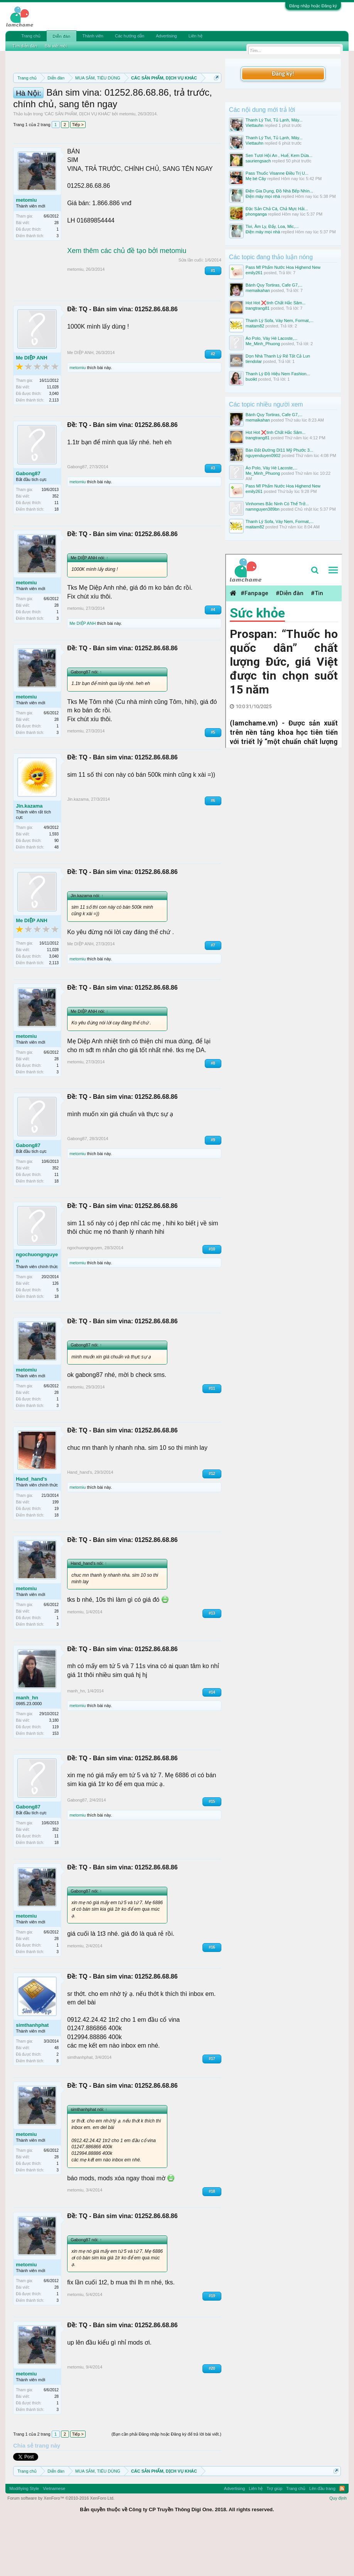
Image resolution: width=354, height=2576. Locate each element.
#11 (212, 1437)
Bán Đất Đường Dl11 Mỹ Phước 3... (279, 450)
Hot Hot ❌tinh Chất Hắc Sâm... (276, 302)
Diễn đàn (61, 36)
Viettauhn (254, 125)
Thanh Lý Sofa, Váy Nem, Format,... (280, 320)
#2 (213, 403)
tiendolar (254, 361)
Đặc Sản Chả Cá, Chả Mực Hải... (277, 208)
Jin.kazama (29, 855)
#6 (213, 849)
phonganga (256, 214)
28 (56, 272)
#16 (212, 1996)
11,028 (53, 436)
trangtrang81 (258, 308)
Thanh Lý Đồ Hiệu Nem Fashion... (278, 373)
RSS (342, 2537)
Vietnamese (54, 2537)
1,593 (54, 883)
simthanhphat (32, 2074)
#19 (212, 2345)
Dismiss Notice (215, 96)
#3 (213, 517)
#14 (212, 1741)
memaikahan (258, 290)
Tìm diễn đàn (24, 46)
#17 (212, 2107)
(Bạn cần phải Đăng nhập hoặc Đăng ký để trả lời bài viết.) (166, 2483)
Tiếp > (78, 173)
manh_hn (27, 1746)
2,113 (54, 449)
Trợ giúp (274, 2537)
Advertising (166, 36)
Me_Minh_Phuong (263, 343)
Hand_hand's (31, 1528)
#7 (213, 994)
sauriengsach (258, 161)
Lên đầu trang (322, 2537)
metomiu (127, 162)
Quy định (338, 2546)
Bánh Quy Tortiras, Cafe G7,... (274, 285)
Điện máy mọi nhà (263, 196)
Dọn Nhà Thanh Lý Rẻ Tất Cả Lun (278, 356)
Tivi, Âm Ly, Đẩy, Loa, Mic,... (272, 226)
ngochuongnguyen (37, 1306)
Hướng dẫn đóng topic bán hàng (100, 113)
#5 (213, 781)
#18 (212, 2240)
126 (55, 1332)
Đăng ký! (283, 73)
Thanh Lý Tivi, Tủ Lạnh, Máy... (274, 120)
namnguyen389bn (263, 509)
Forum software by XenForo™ (61, 2546)
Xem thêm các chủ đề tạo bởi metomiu (126, 299)
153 (55, 1782)
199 (55, 1551)
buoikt (251, 379)
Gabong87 (28, 522)
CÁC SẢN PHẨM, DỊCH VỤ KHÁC (77, 162)
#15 (212, 1850)
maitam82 (255, 326)
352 (55, 545)
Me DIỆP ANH (31, 407)
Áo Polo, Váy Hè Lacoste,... (272, 338)
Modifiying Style (24, 2537)
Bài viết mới (56, 46)
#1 (213, 319)
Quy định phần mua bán (112, 105)
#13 (212, 1662)
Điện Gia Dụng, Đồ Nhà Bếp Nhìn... (279, 191)
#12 (212, 1522)
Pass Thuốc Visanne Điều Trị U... (277, 173)
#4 (213, 658)
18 (56, 558)
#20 (212, 2417)
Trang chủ (30, 36)
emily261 (254, 272)
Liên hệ (195, 36)
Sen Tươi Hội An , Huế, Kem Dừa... (279, 155)
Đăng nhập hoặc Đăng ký (313, 5)
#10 (212, 1298)
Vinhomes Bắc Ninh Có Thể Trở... (277, 503)
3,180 (54, 1769)
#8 (213, 1112)
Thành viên (93, 36)
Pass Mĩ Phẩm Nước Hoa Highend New (283, 267)
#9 (213, 1189)
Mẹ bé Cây (256, 178)
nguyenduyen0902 (263, 455)
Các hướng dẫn (129, 36)
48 (56, 896)
